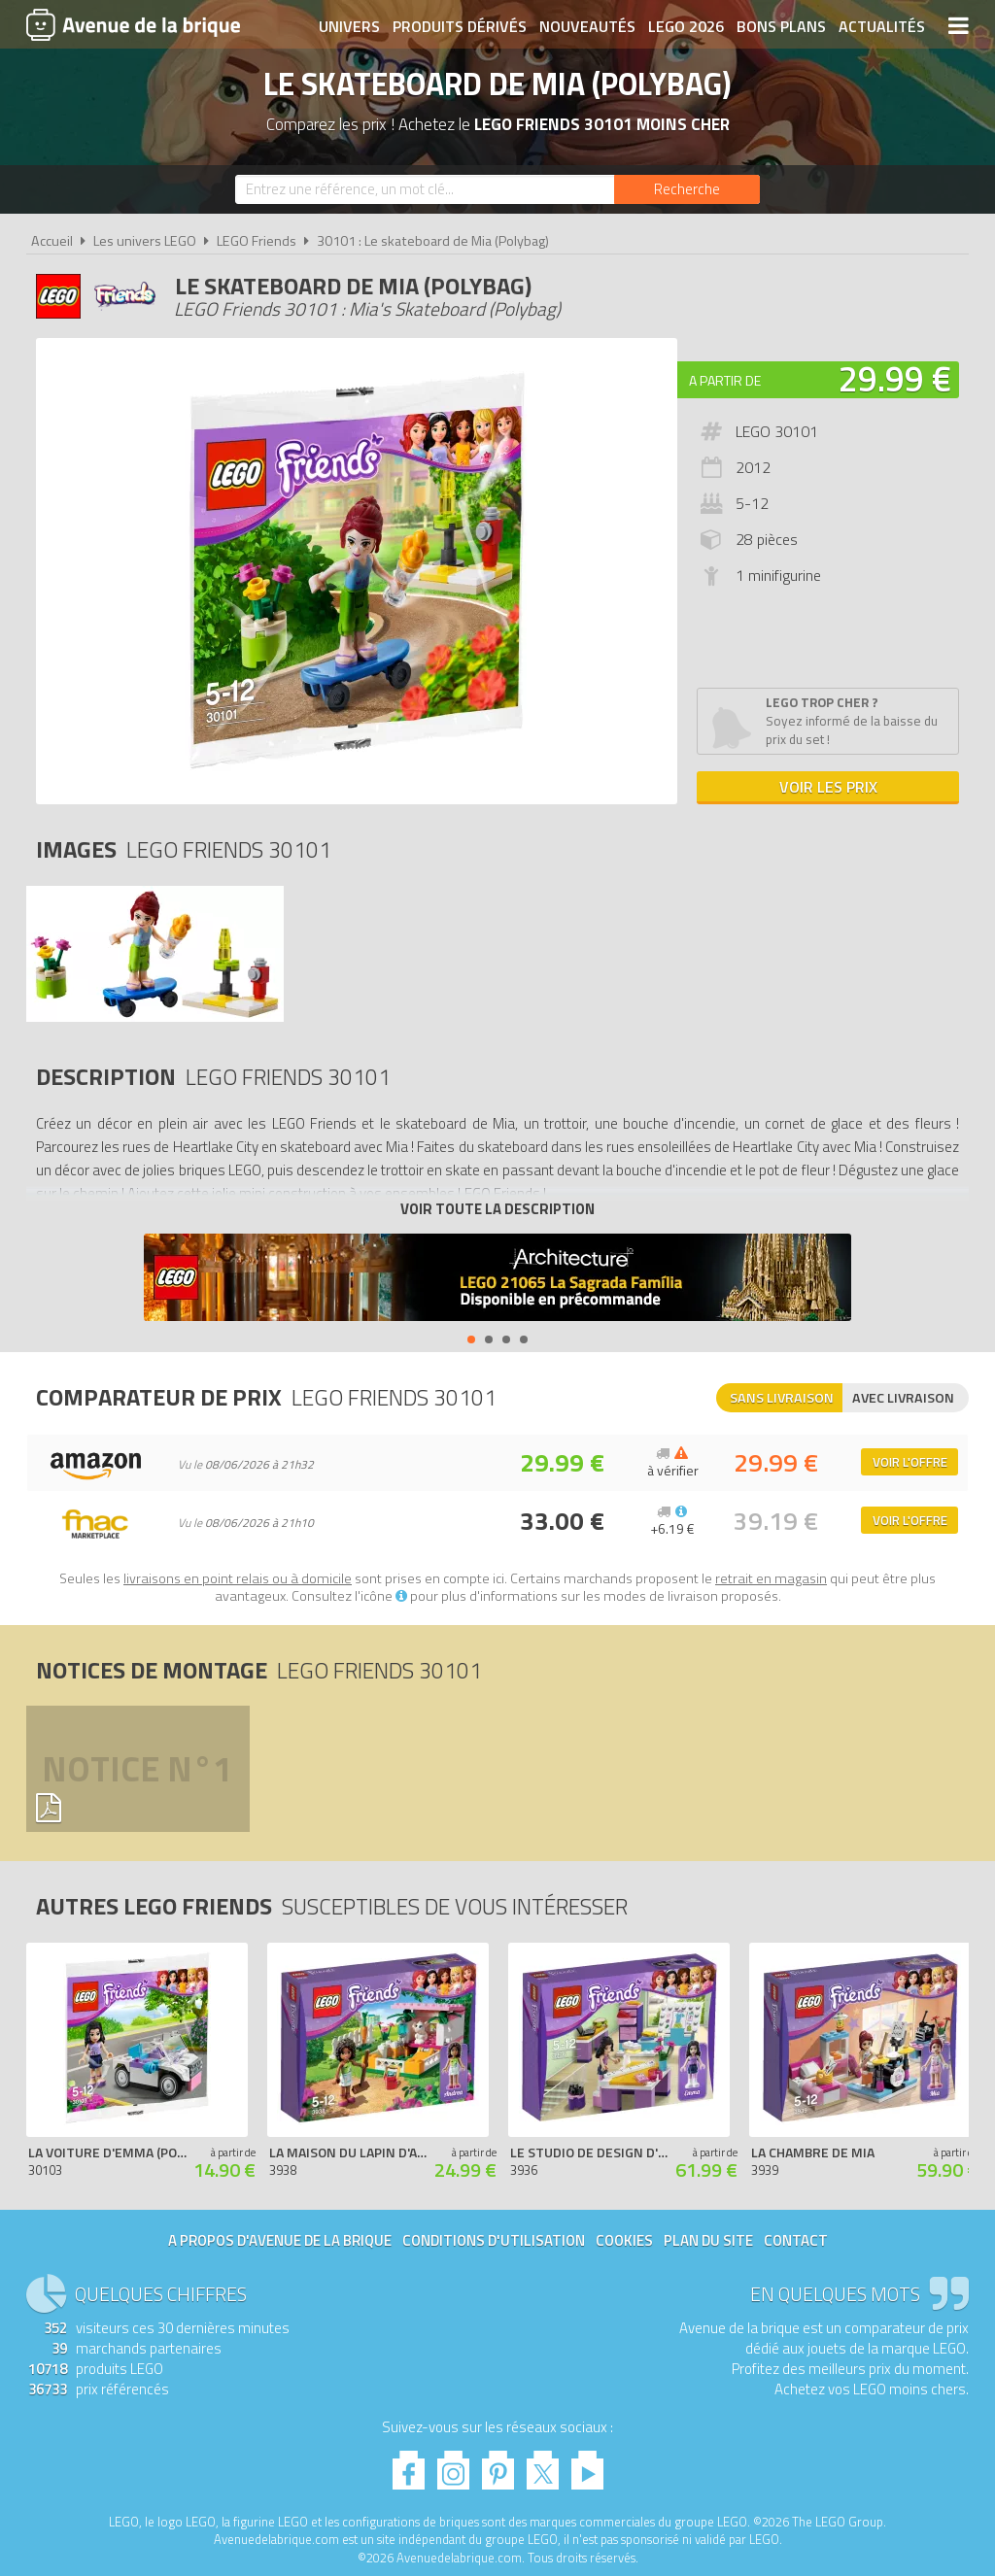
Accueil (52, 241)
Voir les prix (828, 786)
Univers (349, 26)
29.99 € (895, 378)
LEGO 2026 (686, 26)
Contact (796, 2240)
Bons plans (781, 26)
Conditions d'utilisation (493, 2240)
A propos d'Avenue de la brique (280, 2240)
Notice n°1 (137, 1769)
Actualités (882, 26)
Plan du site (708, 2240)
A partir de (725, 380)
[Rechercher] (687, 189)
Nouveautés (587, 26)
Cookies (624, 2240)
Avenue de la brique (133, 24)
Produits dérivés (460, 26)
